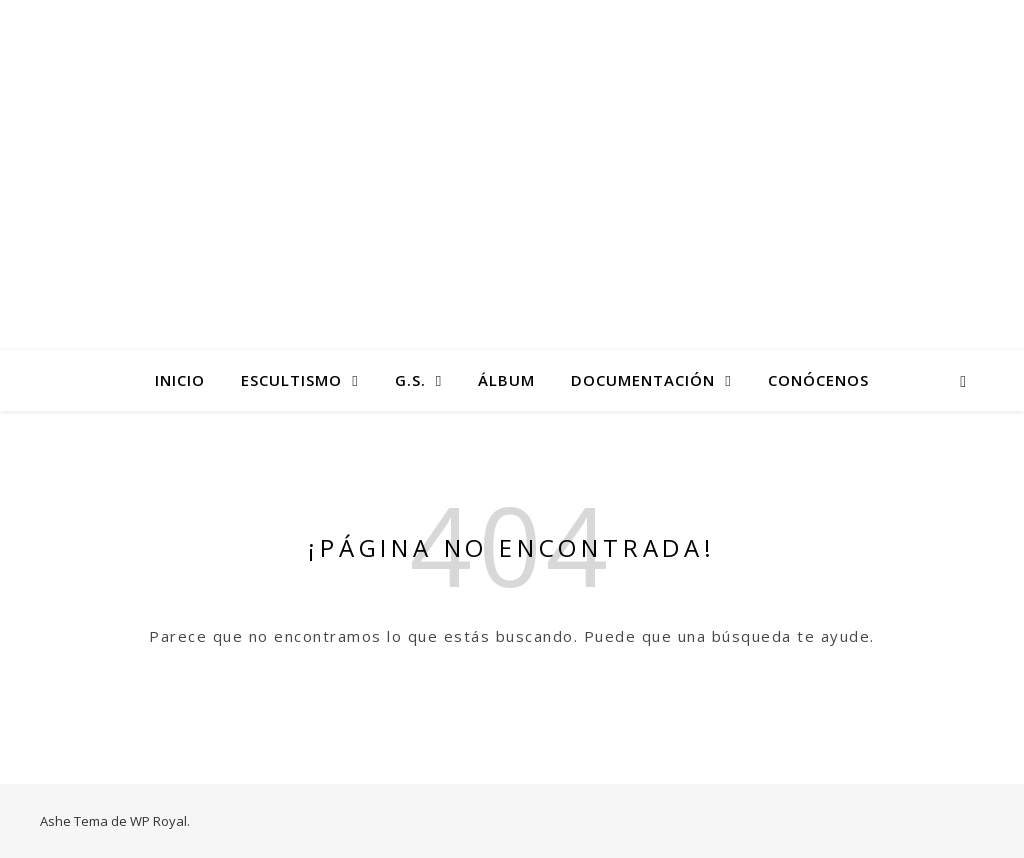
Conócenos (818, 380)
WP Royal (158, 821)
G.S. (410, 380)
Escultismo (291, 380)
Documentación (643, 380)
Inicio (180, 380)
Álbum (506, 380)
